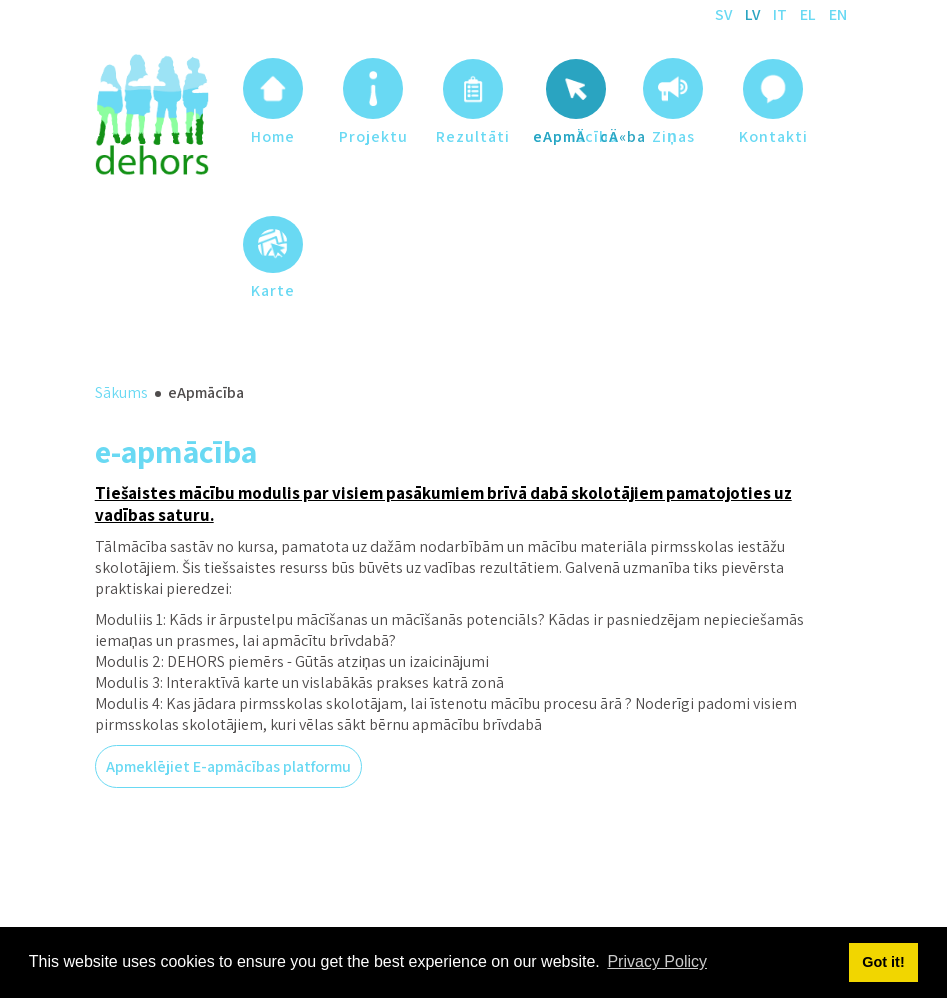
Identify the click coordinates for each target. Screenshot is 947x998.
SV (725, 14)
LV (754, 14)
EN (838, 14)
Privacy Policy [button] (657, 961)
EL (809, 14)
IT (781, 14)
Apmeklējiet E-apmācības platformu (228, 766)
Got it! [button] (883, 962)
